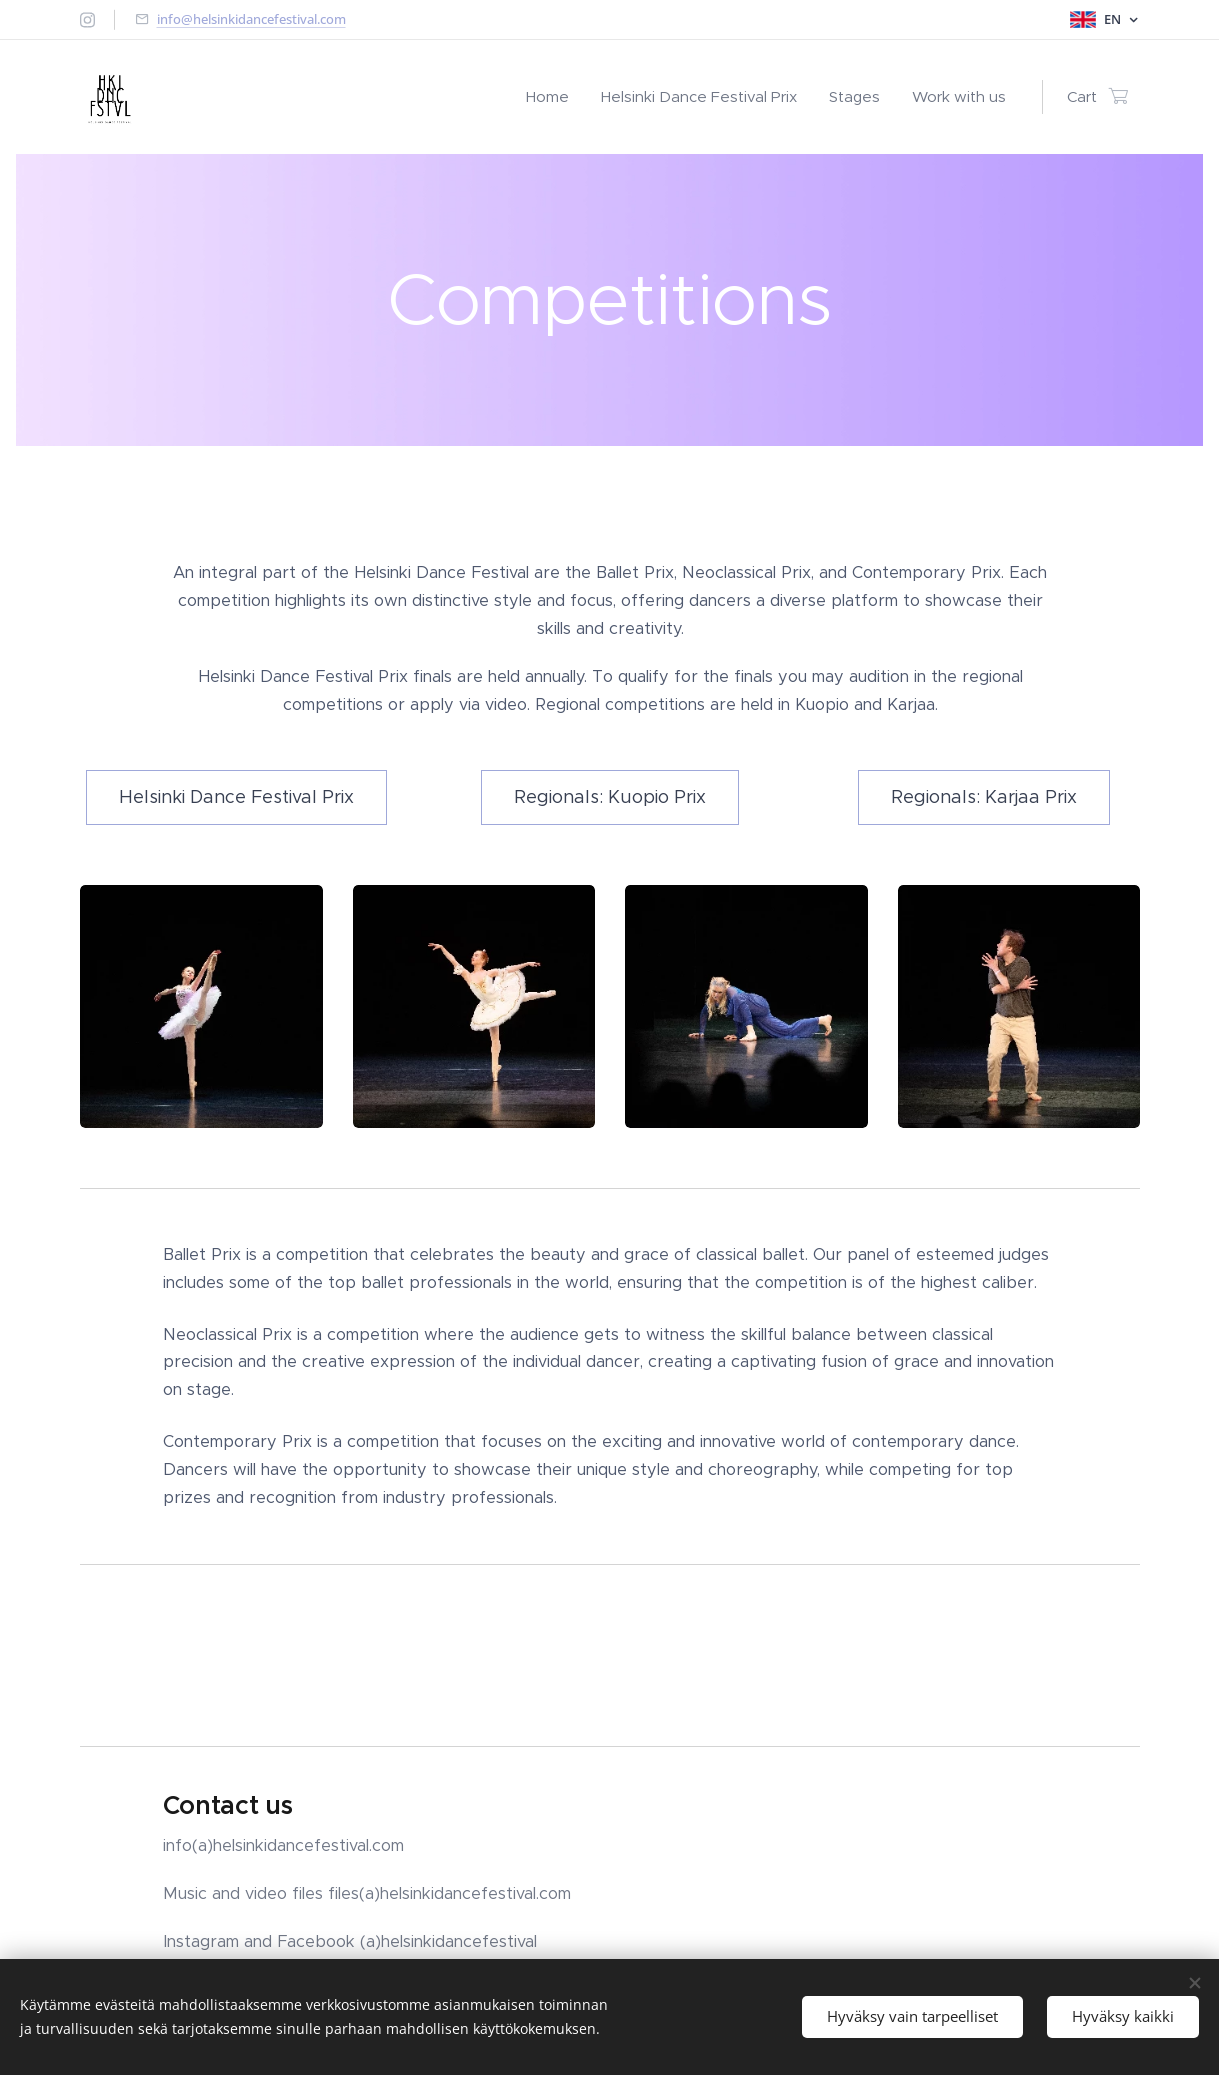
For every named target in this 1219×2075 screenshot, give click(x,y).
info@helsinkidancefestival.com (251, 19)
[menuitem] (553, 97)
